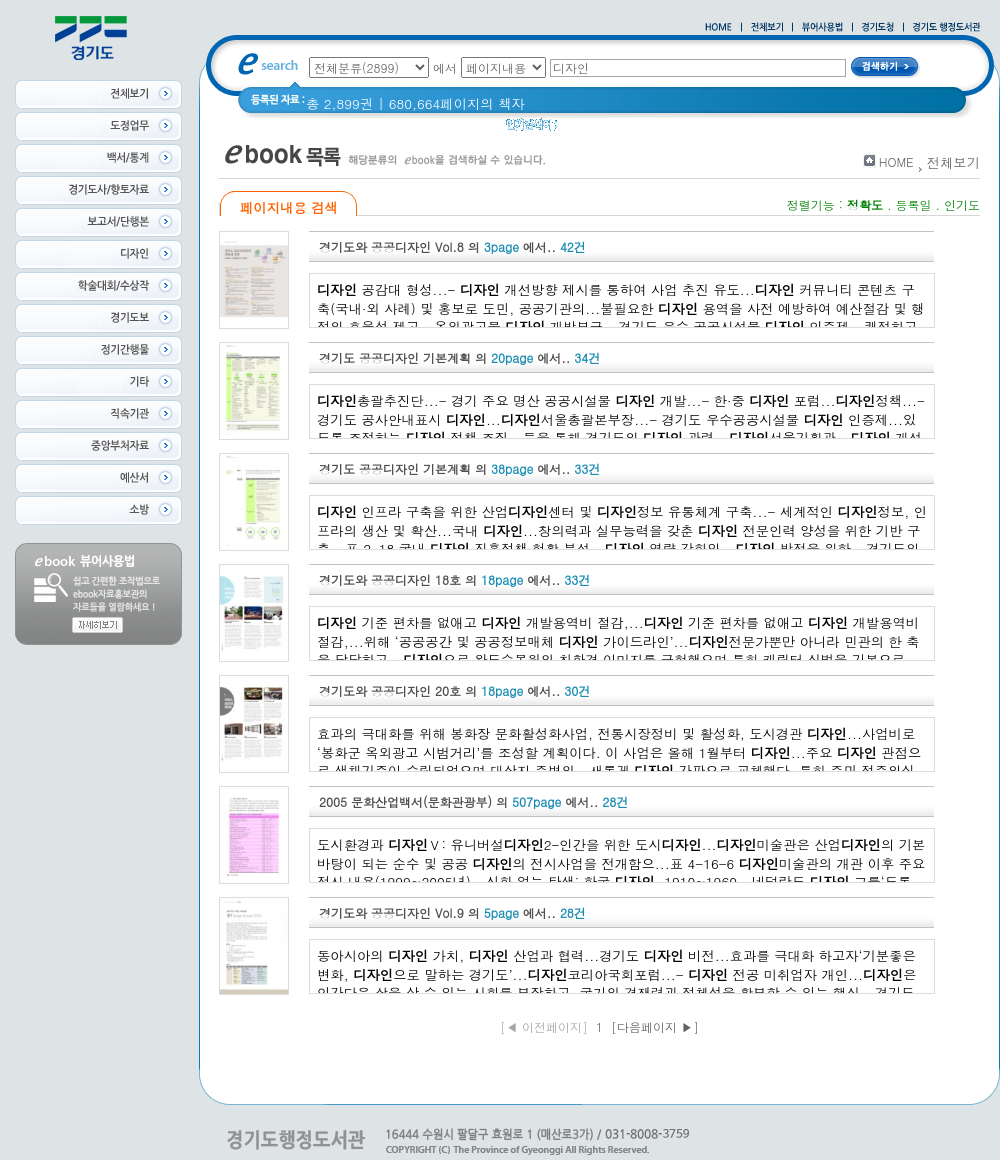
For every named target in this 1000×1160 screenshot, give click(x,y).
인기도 (962, 204)
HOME (896, 161)
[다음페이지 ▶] (655, 1026)
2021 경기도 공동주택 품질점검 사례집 (743, 129)
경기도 (590, 129)
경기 (890, 129)
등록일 (913, 204)
